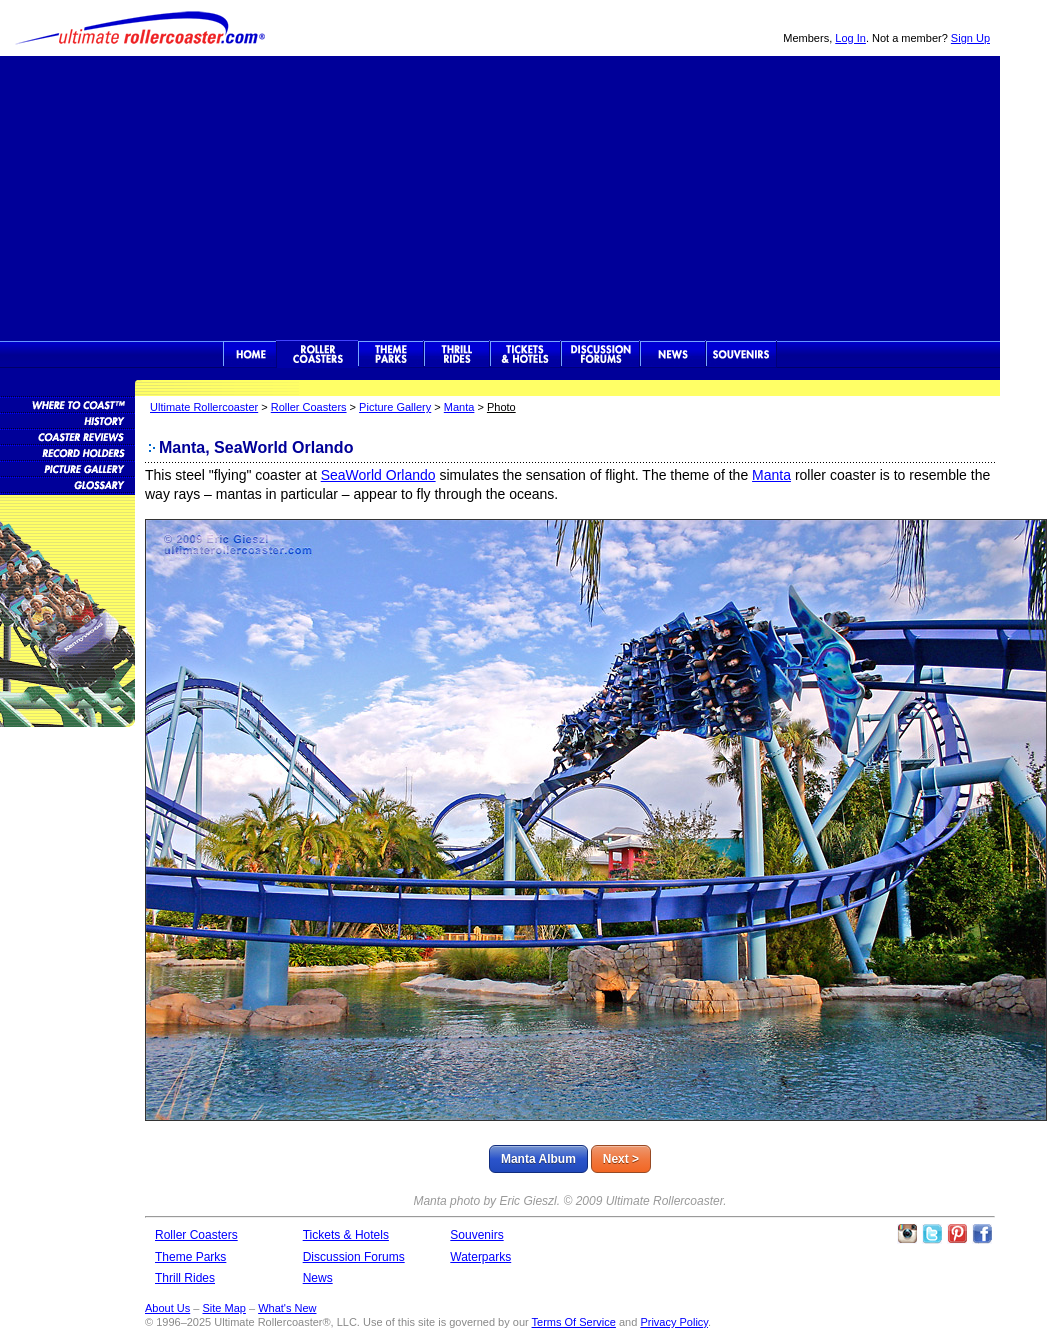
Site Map (223, 1308)
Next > (621, 1159)
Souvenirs (741, 354)
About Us (167, 1308)
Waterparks (480, 1257)
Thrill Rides (457, 354)
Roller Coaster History (67, 420)
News (673, 354)
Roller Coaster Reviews (67, 436)
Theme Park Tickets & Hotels (525, 354)
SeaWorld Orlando (378, 475)
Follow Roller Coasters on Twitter (932, 1234)
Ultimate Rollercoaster (140, 28)
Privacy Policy (674, 1322)
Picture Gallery (395, 407)
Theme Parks (391, 354)
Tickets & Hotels (346, 1235)
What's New (287, 1308)
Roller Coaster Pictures (67, 468)
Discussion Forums (600, 354)
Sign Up (970, 38)
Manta (459, 407)
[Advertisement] (500, 196)
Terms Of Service (574, 1322)
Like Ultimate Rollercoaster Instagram (907, 1234)
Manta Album (538, 1159)
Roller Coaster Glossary (67, 484)
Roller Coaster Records (67, 452)
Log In (850, 38)
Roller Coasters (309, 407)
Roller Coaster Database (67, 404)
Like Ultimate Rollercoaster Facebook (982, 1234)
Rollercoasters (317, 354)
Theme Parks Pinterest (957, 1234)
